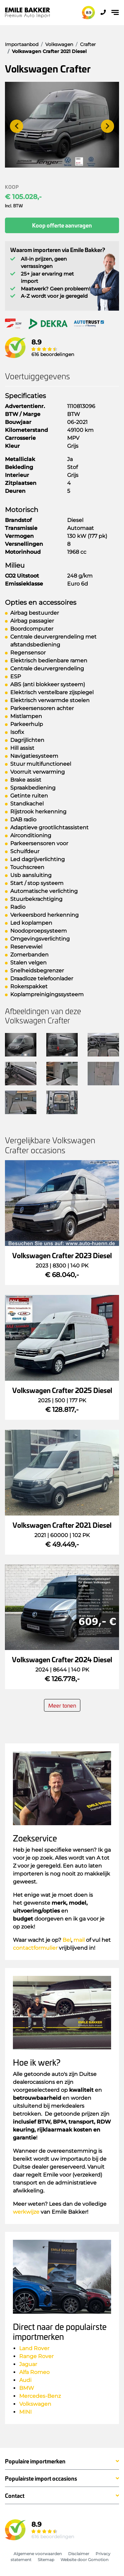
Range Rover (37, 2356)
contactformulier (35, 1948)
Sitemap (46, 2559)
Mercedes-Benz (40, 2396)
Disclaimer (78, 2553)
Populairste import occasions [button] (41, 2478)
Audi (25, 2380)
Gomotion (98, 2559)
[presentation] (16, 126)
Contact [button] (14, 2495)
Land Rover (34, 2348)
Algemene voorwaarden (38, 2553)
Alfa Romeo (34, 2372)
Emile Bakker (27, 13)
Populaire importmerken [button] (35, 2461)
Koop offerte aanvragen (62, 225)
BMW (26, 2388)
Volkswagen (35, 2404)
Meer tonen (62, 1705)
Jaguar (28, 2364)
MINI (25, 2412)
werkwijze (26, 2212)
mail (79, 1940)
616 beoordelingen (52, 354)
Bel (66, 1940)
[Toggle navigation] (115, 12)
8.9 (88, 12)
